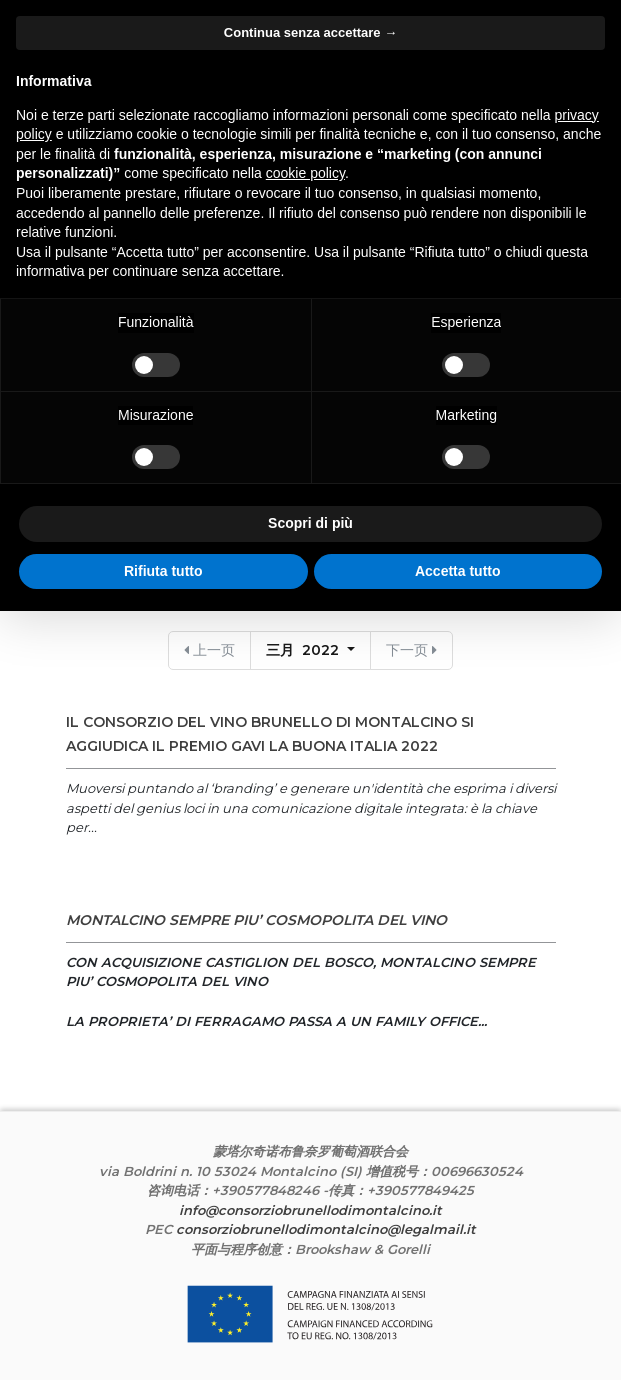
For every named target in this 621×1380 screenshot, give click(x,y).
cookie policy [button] (305, 173)
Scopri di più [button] (310, 523)
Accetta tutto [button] (458, 571)
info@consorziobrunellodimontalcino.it (310, 1210)
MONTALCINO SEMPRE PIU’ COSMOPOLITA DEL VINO (256, 920)
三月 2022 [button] (304, 650)
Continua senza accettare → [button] (310, 32)
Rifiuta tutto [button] (163, 571)
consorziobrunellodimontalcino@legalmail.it (326, 1229)
